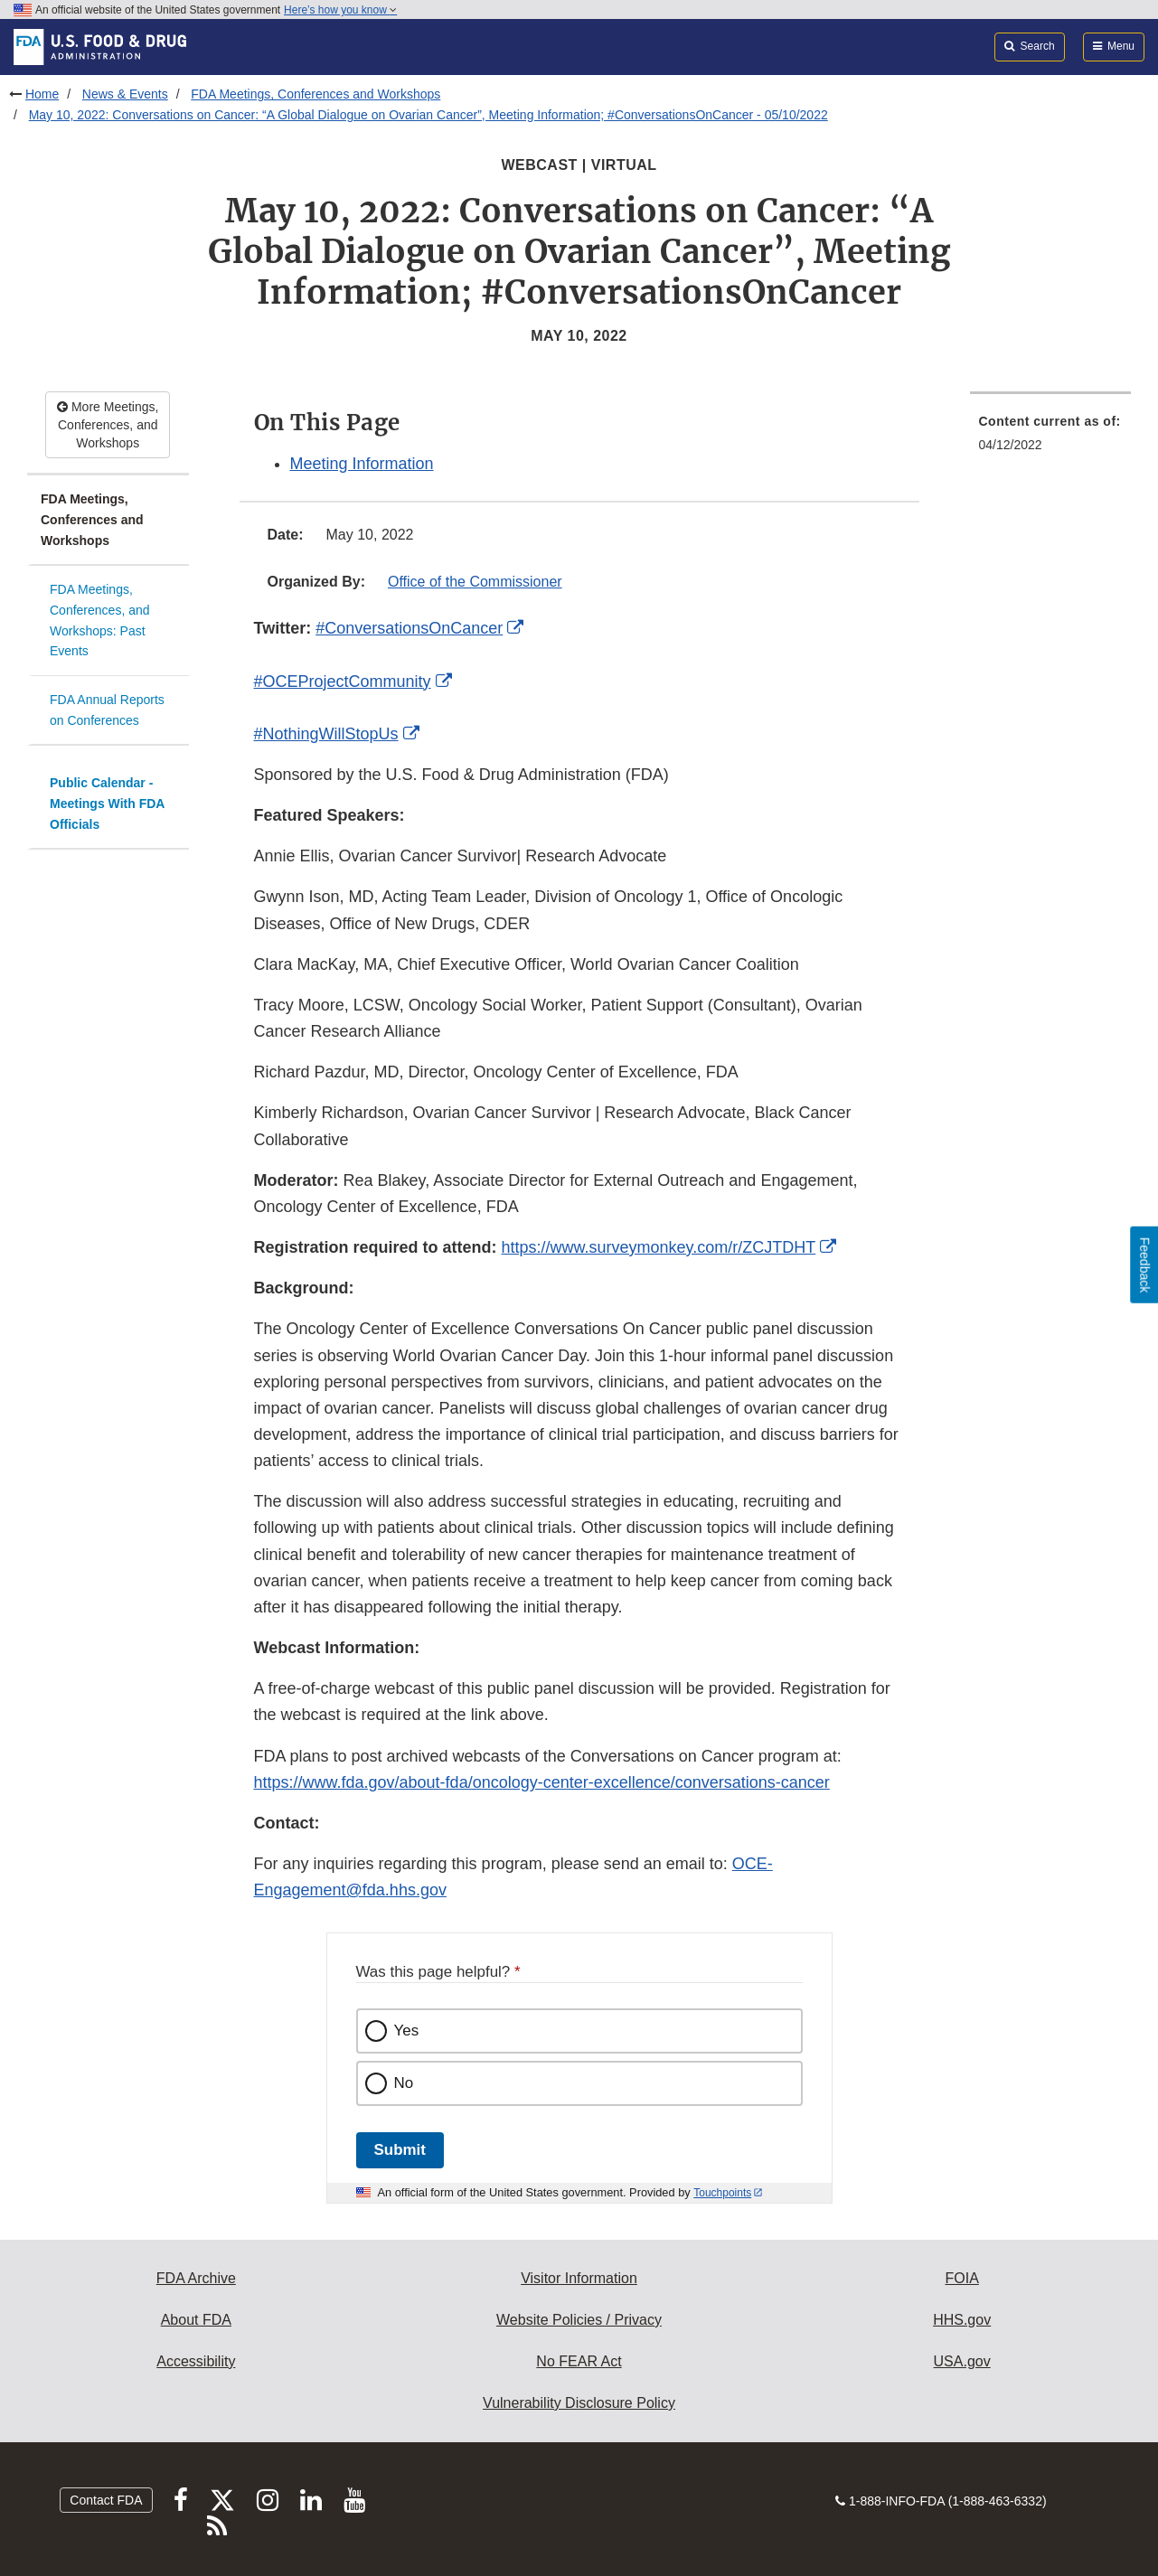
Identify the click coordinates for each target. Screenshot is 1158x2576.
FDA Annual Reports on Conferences (107, 710)
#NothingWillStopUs (326, 734)
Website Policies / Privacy (579, 2319)
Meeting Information (362, 464)
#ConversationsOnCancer (409, 628)
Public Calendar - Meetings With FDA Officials (107, 803)
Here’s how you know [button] (340, 10)
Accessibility (195, 2361)
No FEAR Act (578, 2361)
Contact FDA (106, 2500)
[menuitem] (1051, 438)
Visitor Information (579, 2278)
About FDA (196, 2319)
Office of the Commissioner (475, 581)
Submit (400, 2149)
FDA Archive (196, 2278)
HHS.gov (962, 2319)
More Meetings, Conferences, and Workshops (107, 425)
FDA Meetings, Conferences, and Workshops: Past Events (100, 620)
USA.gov (962, 2361)
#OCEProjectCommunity (342, 681)
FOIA (961, 2278)
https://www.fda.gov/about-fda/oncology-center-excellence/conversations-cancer (542, 1782)
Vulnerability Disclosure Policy (579, 2403)
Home (42, 94)
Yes (406, 2030)
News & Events (125, 94)
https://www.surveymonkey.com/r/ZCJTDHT (659, 1247)
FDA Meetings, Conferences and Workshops (315, 94)
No (404, 2083)
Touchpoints (722, 2192)
